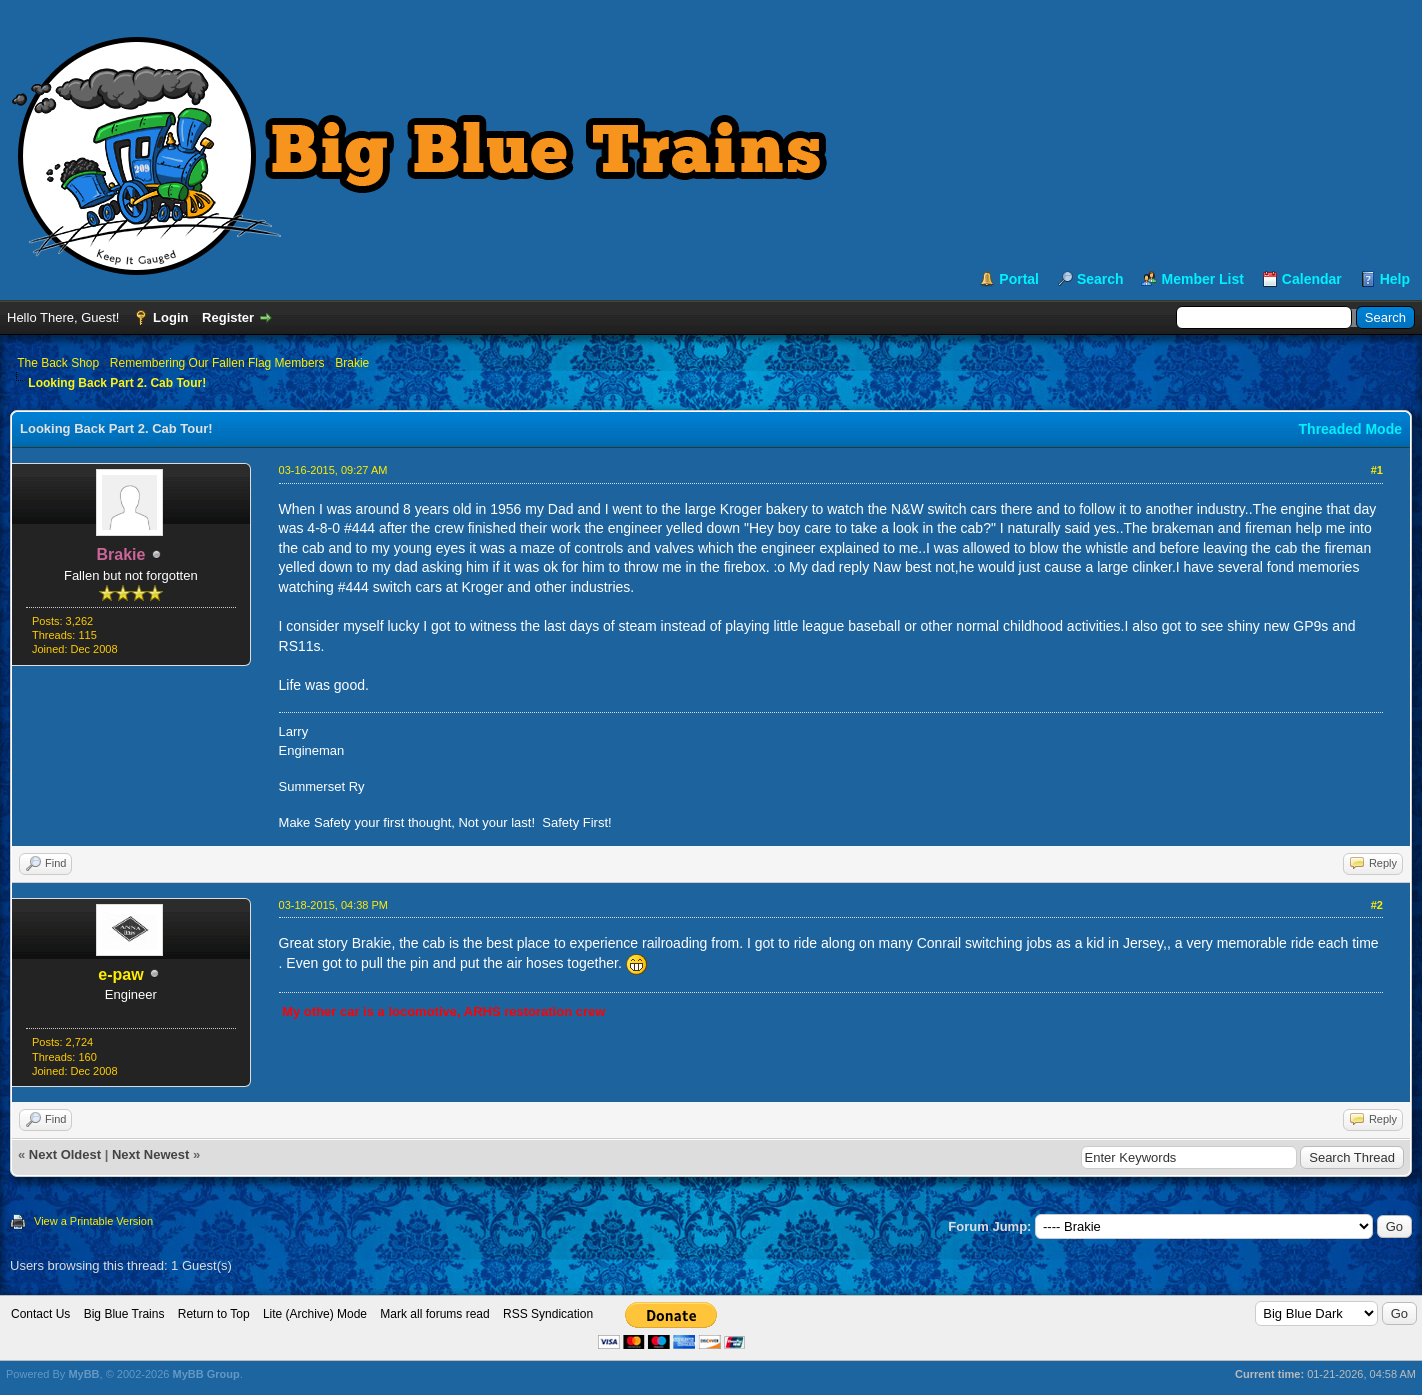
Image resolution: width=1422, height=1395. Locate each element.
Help (1395, 279)
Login (170, 317)
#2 (1377, 905)
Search (1100, 279)
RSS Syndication (548, 1314)
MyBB (83, 1374)
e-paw (120, 974)
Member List (1202, 279)
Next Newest (150, 1154)
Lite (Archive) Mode (315, 1314)
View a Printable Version (93, 1221)
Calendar (1312, 279)
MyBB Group (205, 1374)
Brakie (352, 363)
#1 (1377, 470)
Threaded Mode (1350, 429)
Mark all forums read (434, 1314)
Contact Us (40, 1314)
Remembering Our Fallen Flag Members (217, 363)
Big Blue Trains (124, 1314)
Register (228, 317)
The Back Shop (58, 363)
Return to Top (214, 1314)
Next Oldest (65, 1154)
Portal (1019, 279)
